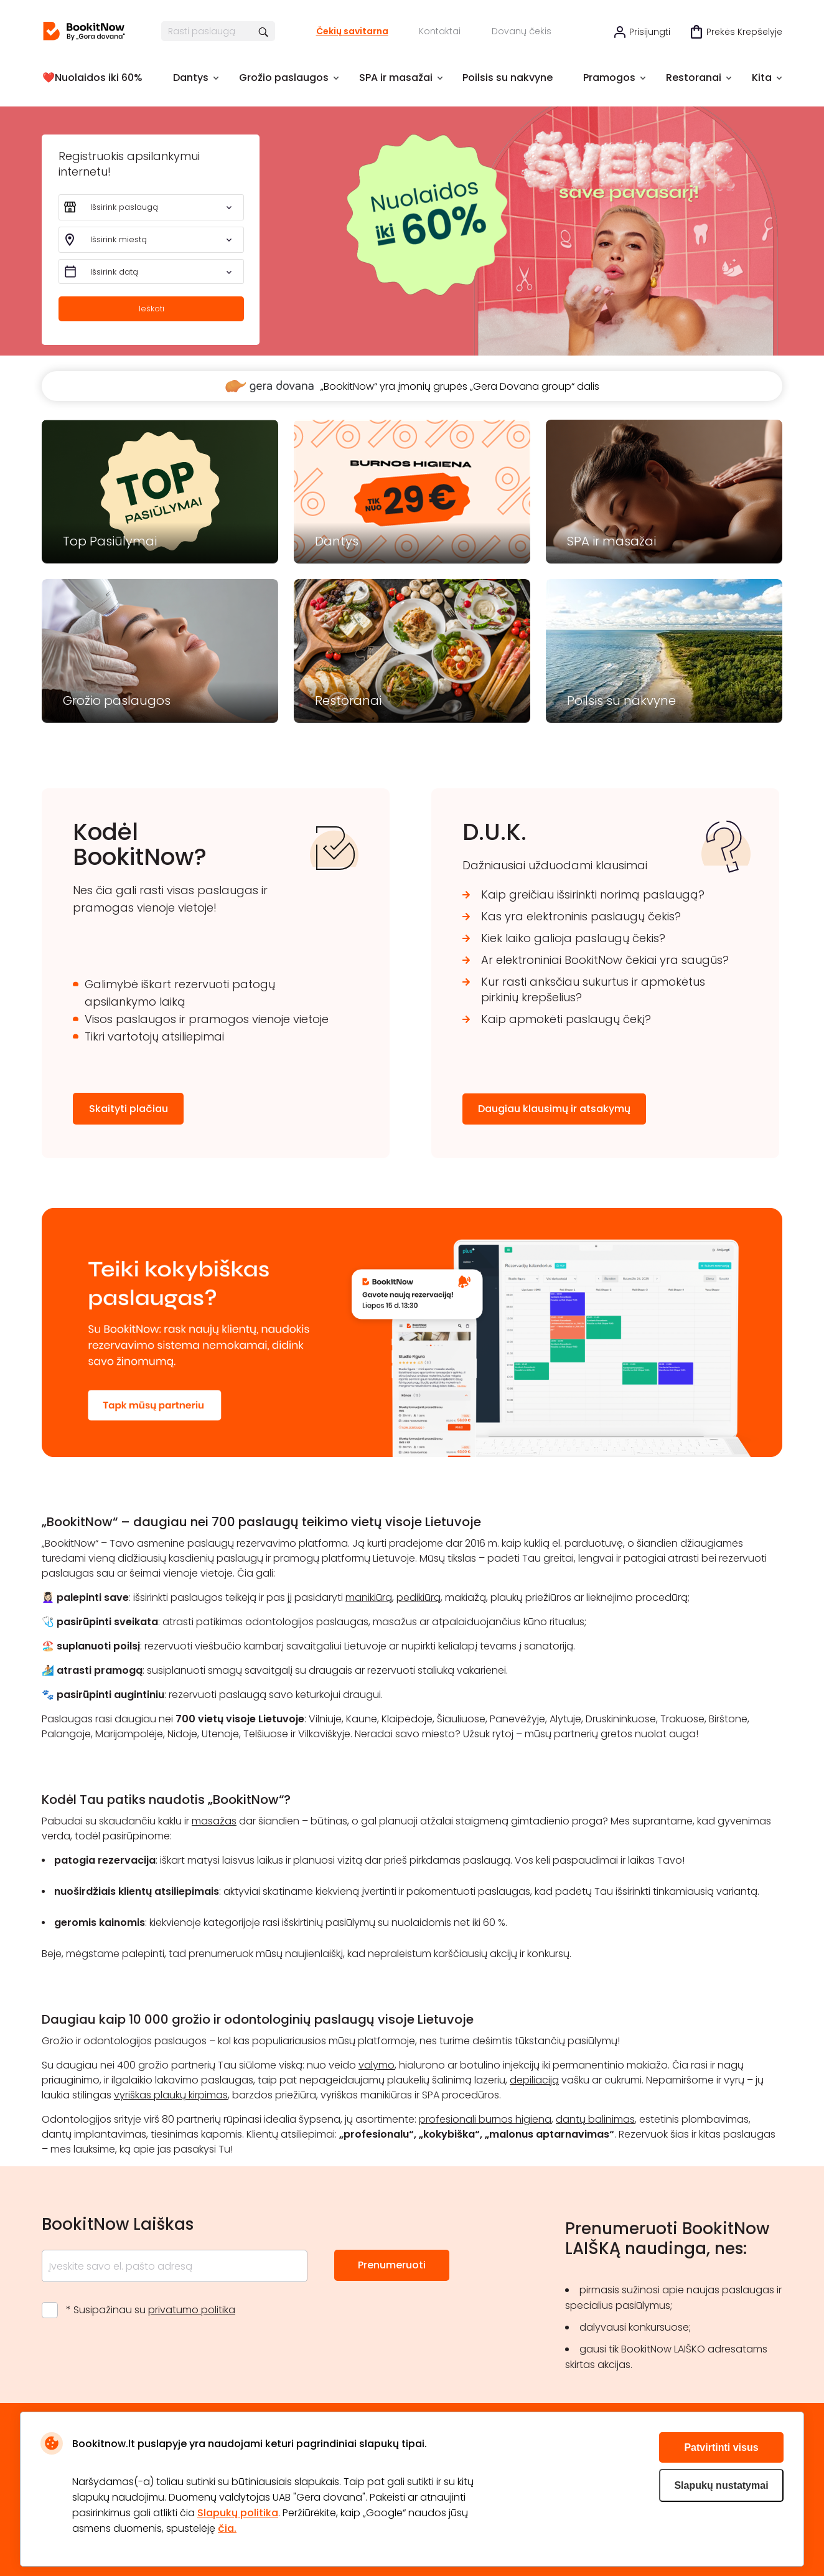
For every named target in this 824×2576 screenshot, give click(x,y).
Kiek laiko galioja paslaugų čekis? (573, 938)
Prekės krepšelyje (744, 32)
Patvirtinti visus (721, 2447)
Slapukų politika (237, 2513)
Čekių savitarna (352, 31)
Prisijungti (649, 32)
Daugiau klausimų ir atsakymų (554, 1109)
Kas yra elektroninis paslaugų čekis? (581, 916)
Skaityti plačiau (128, 1109)
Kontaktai (440, 31)
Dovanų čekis (521, 31)
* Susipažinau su (150, 2310)
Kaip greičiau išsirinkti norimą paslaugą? (593, 894)
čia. (227, 2528)
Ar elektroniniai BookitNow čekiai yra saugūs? (605, 960)
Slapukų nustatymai (721, 2485)
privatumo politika (191, 2310)
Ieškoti (151, 308)
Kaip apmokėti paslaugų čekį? (566, 1019)
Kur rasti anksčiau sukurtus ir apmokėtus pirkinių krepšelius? (593, 989)
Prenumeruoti (392, 2265)
